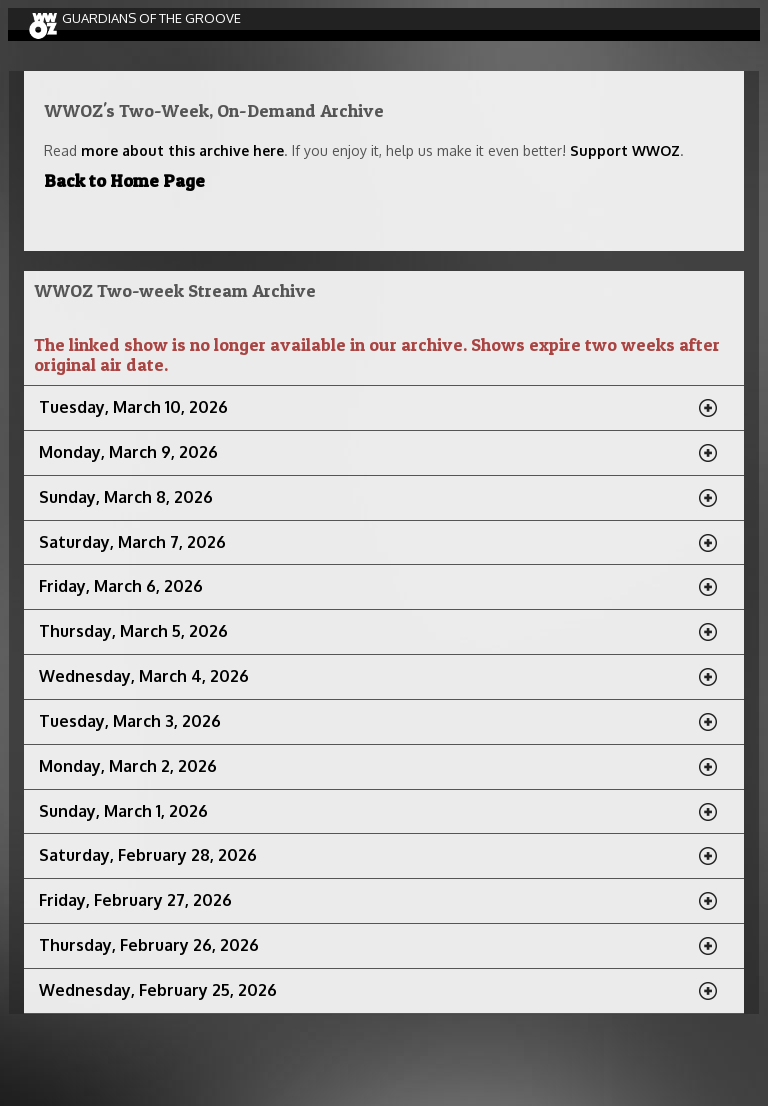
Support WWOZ (625, 150)
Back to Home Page (124, 180)
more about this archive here (182, 150)
